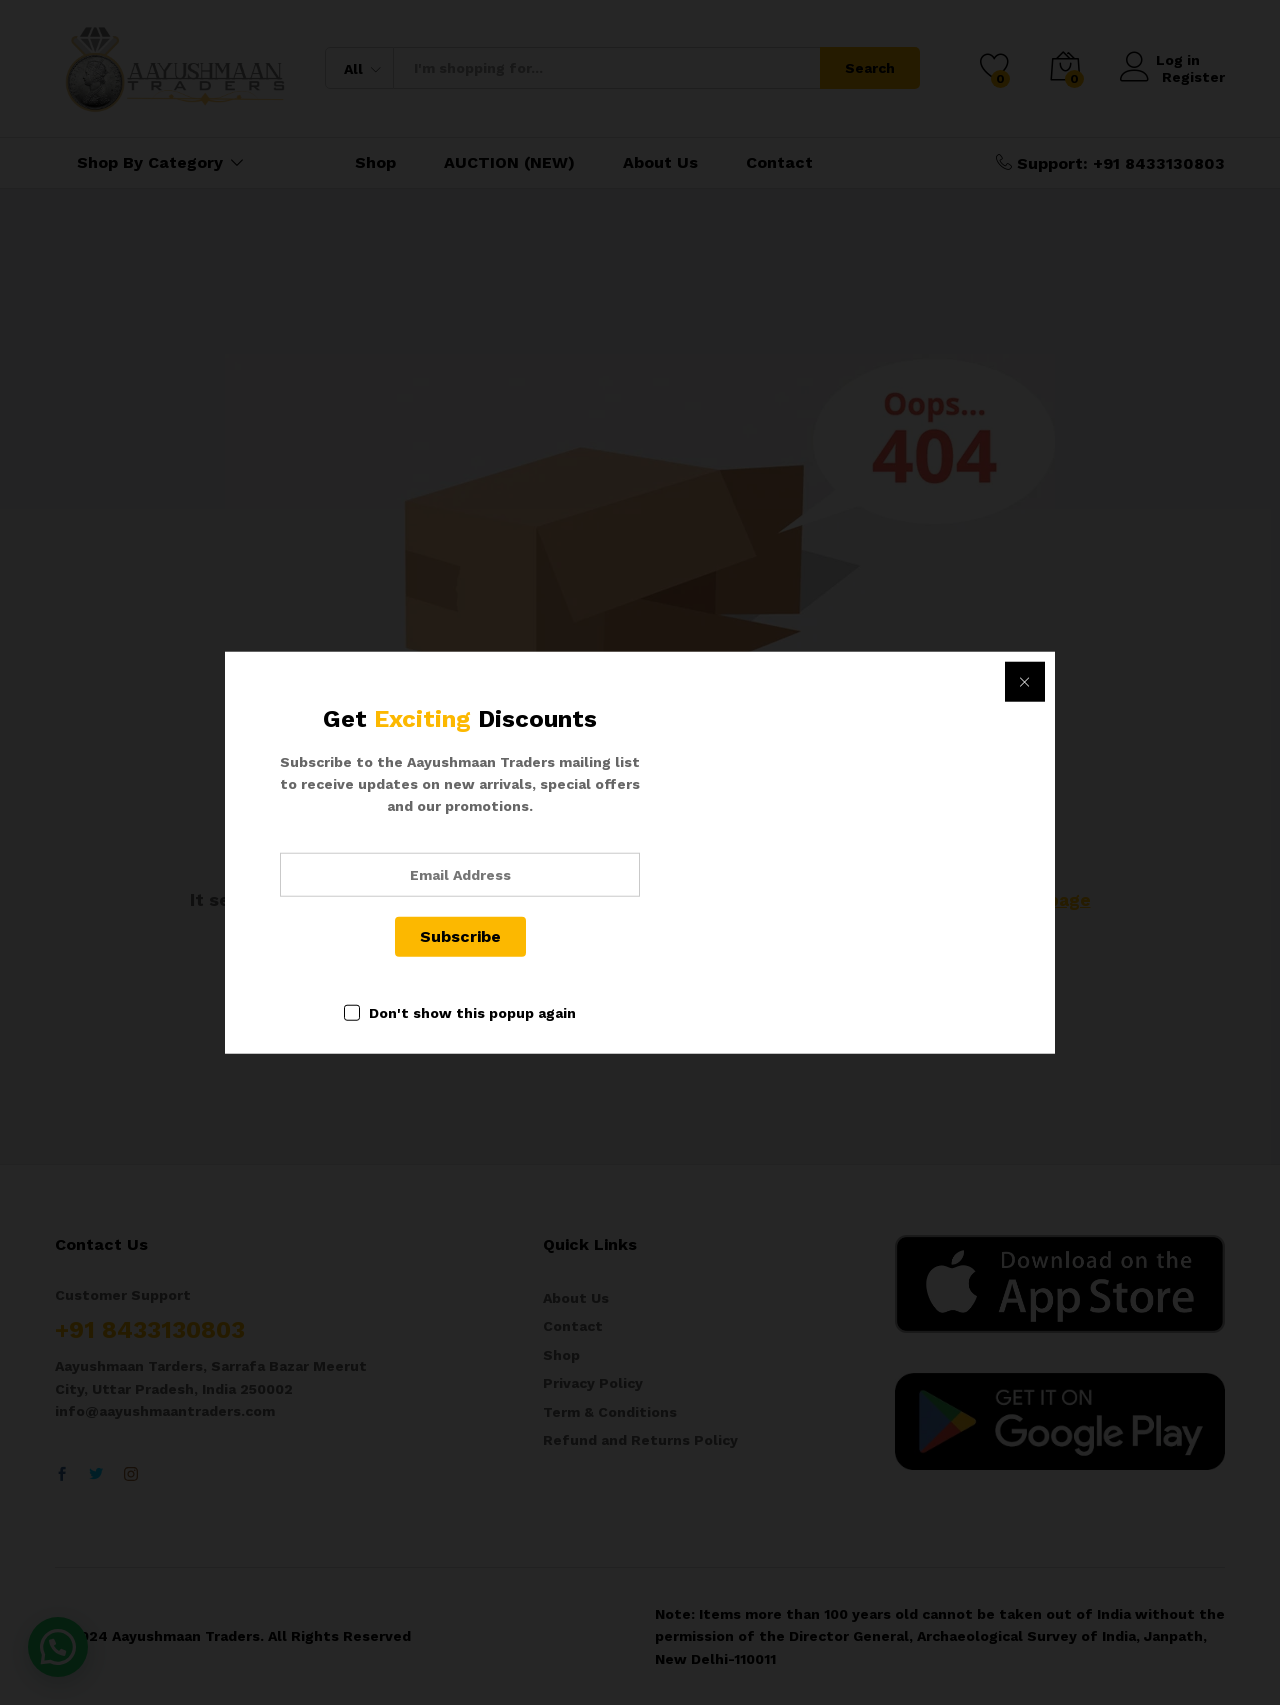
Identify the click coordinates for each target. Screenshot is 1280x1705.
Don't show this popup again (472, 1012)
